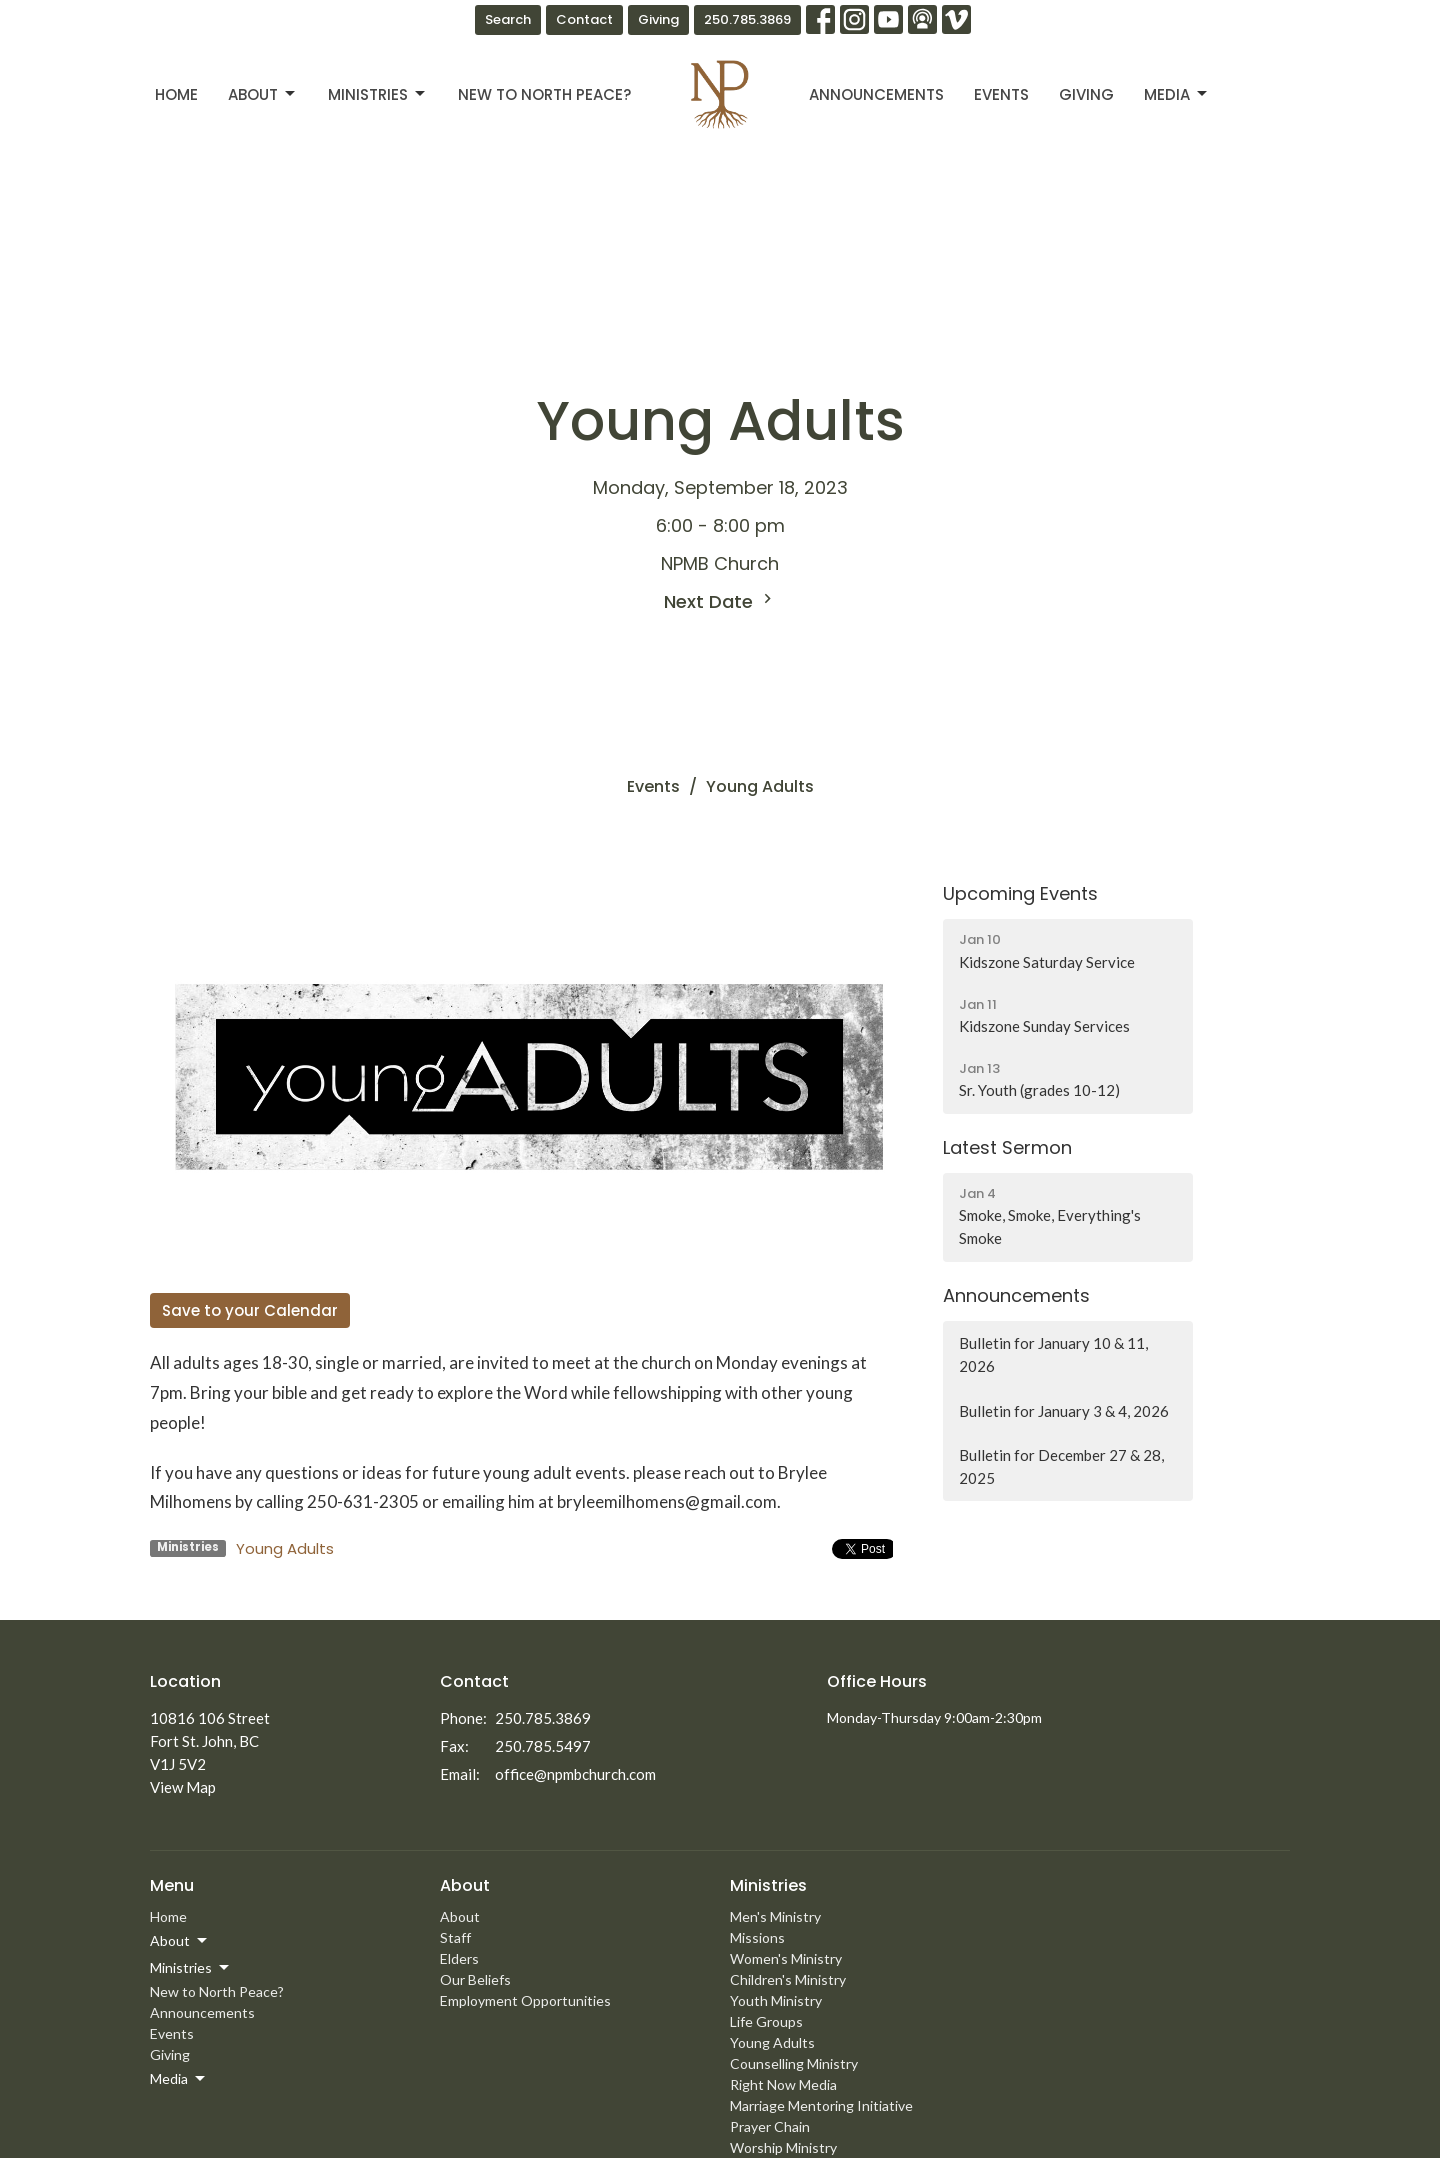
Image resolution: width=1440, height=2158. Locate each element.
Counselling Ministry (794, 2063)
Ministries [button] (191, 1968)
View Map (183, 1787)
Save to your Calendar (250, 1310)
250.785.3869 (747, 19)
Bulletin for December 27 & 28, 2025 (1061, 1466)
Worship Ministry (783, 2147)
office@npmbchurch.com (575, 1774)
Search (508, 19)
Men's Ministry (775, 1916)
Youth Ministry (776, 2000)
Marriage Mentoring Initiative (821, 2105)
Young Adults (285, 1548)
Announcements (876, 94)
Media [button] (179, 2079)
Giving (658, 19)
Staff (455, 1937)
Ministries (378, 94)
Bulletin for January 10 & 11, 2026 (1053, 1354)
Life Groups (766, 2021)
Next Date (720, 601)
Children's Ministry (788, 1979)
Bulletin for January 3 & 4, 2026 (1064, 1411)
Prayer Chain (770, 2126)
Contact (584, 19)
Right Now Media (783, 2084)
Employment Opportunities (525, 2000)
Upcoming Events (1020, 893)
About (263, 94)
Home (176, 94)
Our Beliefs (475, 1979)
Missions (757, 1937)
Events (1001, 94)
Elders (459, 1958)
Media (1177, 94)
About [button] (180, 1941)
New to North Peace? (544, 94)
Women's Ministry (786, 1958)
